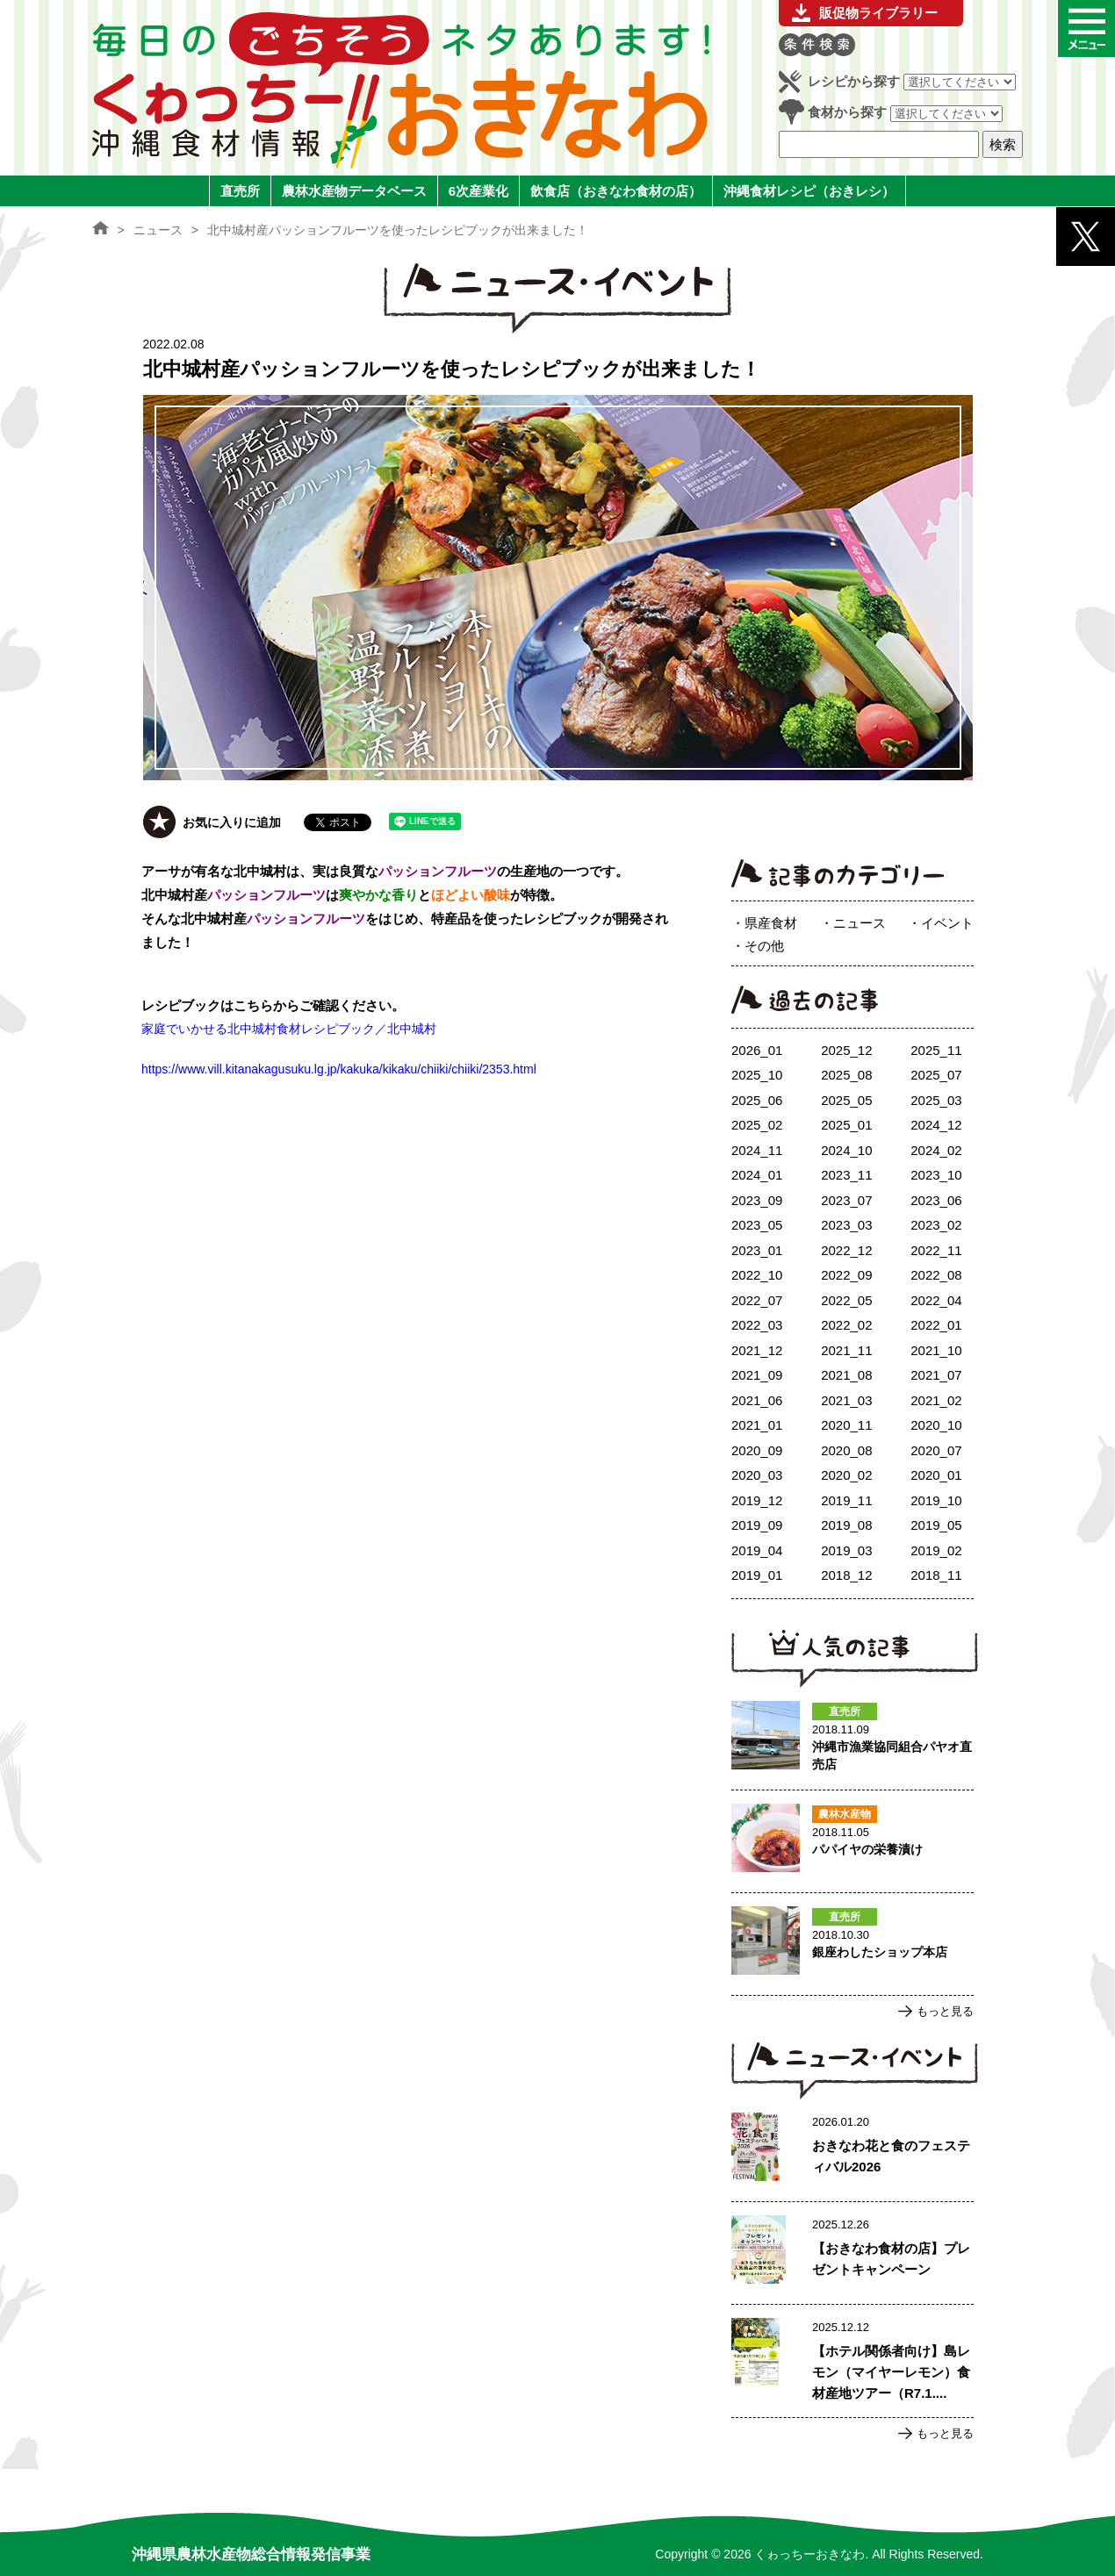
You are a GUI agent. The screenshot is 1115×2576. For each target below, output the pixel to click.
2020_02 (846, 1474)
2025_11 (935, 1050)
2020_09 (756, 1450)
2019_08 (846, 1525)
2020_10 (935, 1424)
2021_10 (935, 1350)
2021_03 (846, 1400)
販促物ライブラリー (878, 12)
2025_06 (756, 1100)
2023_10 (935, 1174)
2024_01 (756, 1174)
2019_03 (846, 1550)
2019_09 (756, 1525)
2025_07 (935, 1074)
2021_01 (756, 1424)
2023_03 (846, 1224)
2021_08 (846, 1374)
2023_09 (756, 1200)
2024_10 (846, 1150)
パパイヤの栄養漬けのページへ (852, 1841)
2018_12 (846, 1575)
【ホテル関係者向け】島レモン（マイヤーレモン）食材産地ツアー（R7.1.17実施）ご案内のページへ (852, 2361)
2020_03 (756, 1474)
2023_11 (846, 1174)
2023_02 (935, 1224)
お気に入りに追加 (232, 822)
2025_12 (846, 1050)
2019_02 (935, 1550)
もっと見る (945, 2011)
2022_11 (935, 1250)
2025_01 (846, 1124)
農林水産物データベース (354, 190)
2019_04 (756, 1550)
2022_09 (846, 1274)
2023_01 (756, 1250)
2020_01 (935, 1474)
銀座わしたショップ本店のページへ (852, 1944)
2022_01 (935, 1324)
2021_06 (756, 1400)
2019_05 (935, 1525)
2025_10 (756, 1074)
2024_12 (935, 1124)
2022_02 (846, 1324)
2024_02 (935, 1150)
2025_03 (935, 1100)
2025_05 (846, 1100)
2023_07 (846, 1200)
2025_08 (846, 1074)
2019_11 (846, 1500)
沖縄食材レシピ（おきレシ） (809, 190)
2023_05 (756, 1224)
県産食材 (771, 922)
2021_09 (756, 1374)
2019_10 (935, 1500)
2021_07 (935, 1374)
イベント (947, 922)
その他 (764, 945)
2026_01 (756, 1050)
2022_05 (846, 1300)
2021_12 (756, 1350)
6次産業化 (478, 190)
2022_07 (756, 1300)
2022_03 (756, 1324)
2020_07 (935, 1450)
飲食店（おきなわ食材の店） (615, 190)
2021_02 (935, 1400)
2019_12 (756, 1500)
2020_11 (846, 1424)
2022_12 (846, 1250)
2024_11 (756, 1150)
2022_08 (935, 1274)
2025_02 (756, 1124)
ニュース (859, 922)
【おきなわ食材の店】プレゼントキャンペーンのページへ (852, 2253)
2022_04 (935, 1300)
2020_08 (846, 1450)
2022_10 (756, 1274)
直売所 (240, 190)
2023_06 (935, 1200)
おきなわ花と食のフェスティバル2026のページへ (852, 2150)
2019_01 (756, 1575)
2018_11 (935, 1575)
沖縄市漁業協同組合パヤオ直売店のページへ (852, 1739)
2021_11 (846, 1350)
